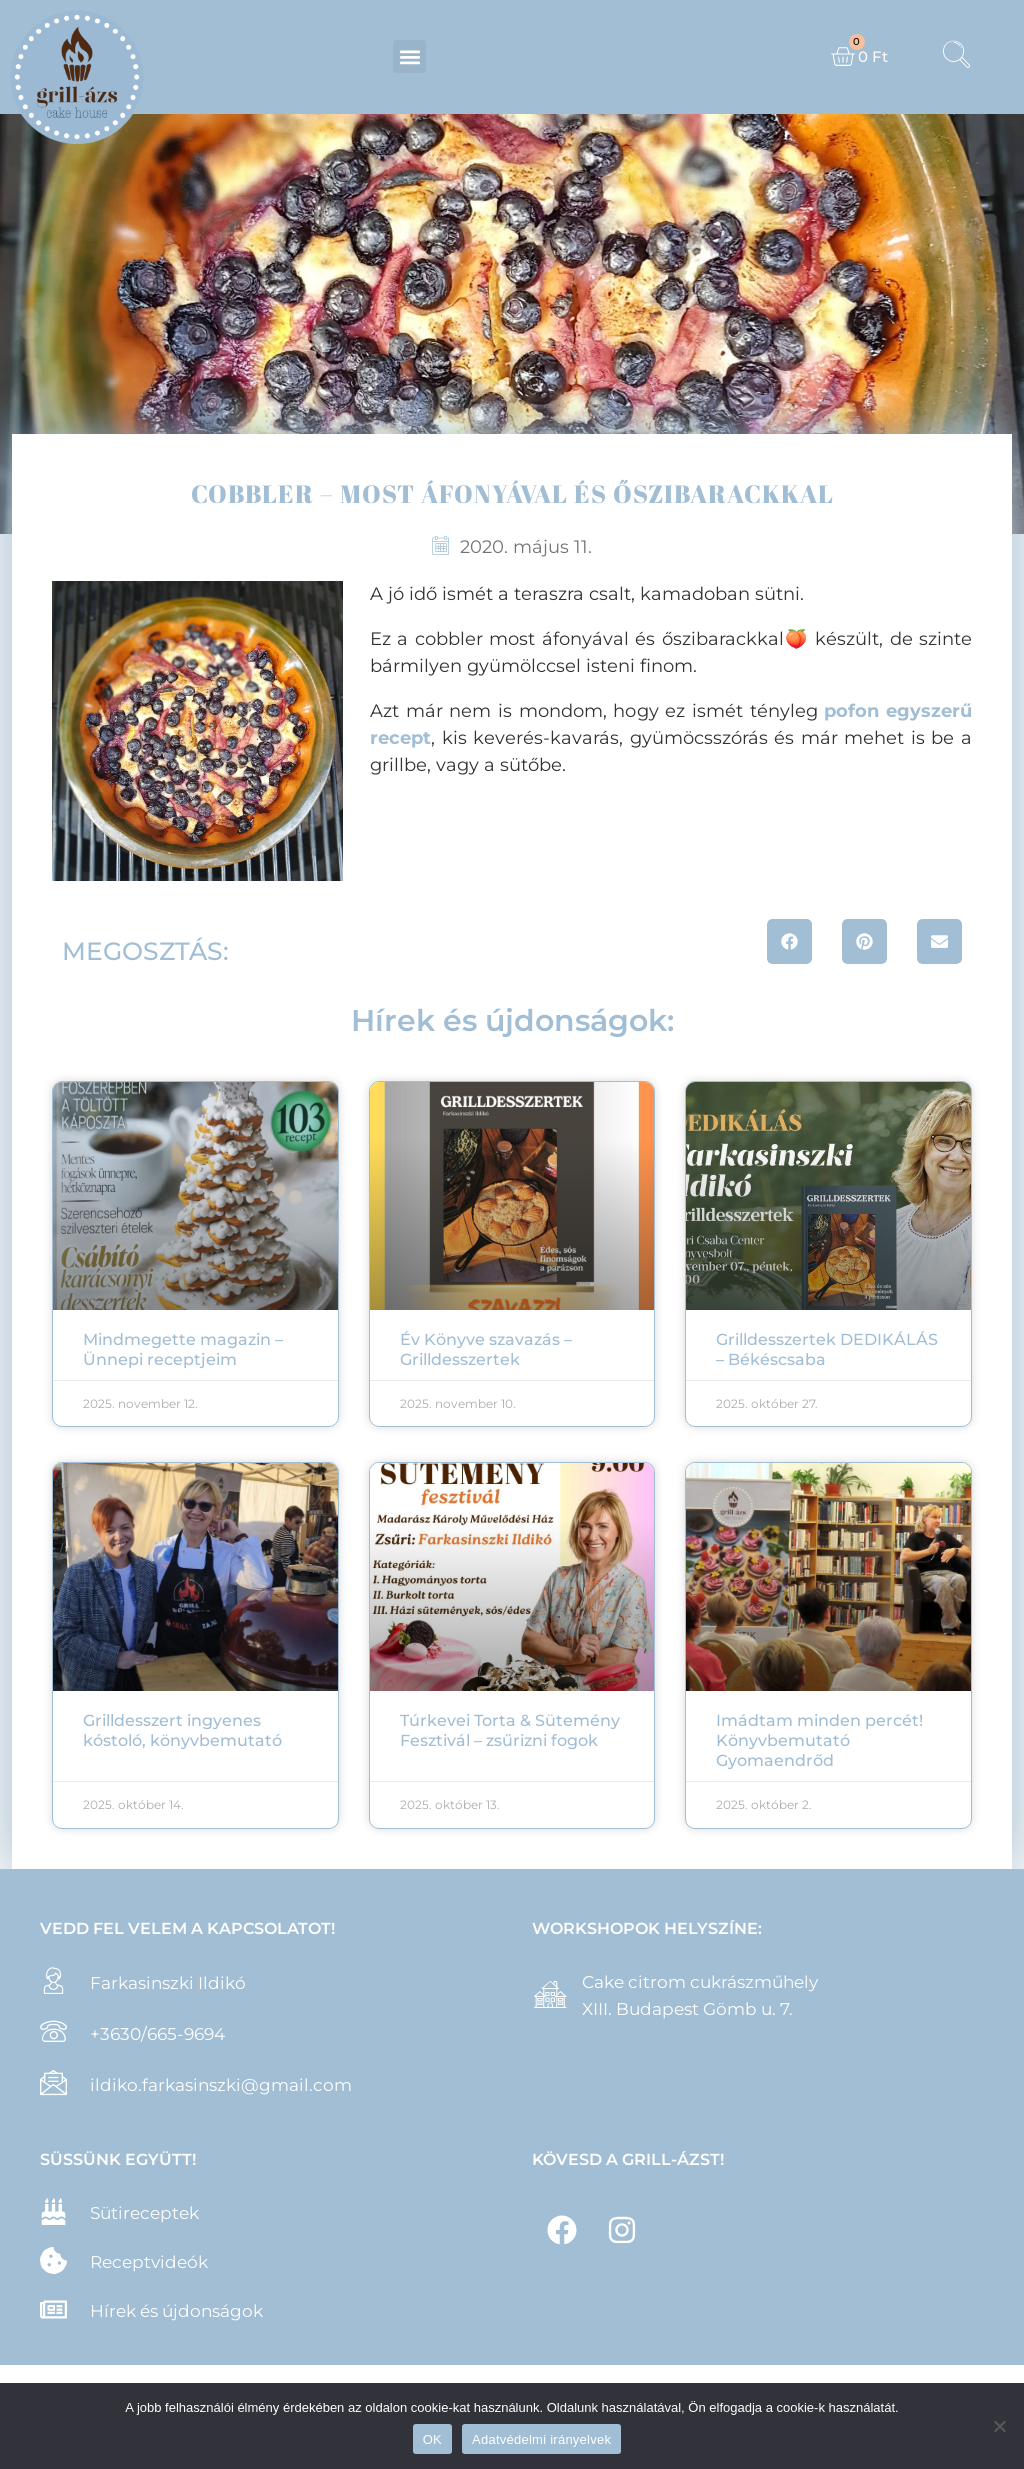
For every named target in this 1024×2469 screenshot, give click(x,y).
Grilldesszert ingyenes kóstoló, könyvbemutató (182, 1730)
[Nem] (999, 2426)
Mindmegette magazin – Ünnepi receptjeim (183, 1349)
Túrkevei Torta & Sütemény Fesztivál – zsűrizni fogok (510, 1730)
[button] (409, 56)
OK (432, 2439)
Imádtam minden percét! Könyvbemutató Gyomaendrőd (819, 1740)
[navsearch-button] (957, 57)
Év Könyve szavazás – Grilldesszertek (486, 1349)
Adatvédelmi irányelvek (541, 2439)
